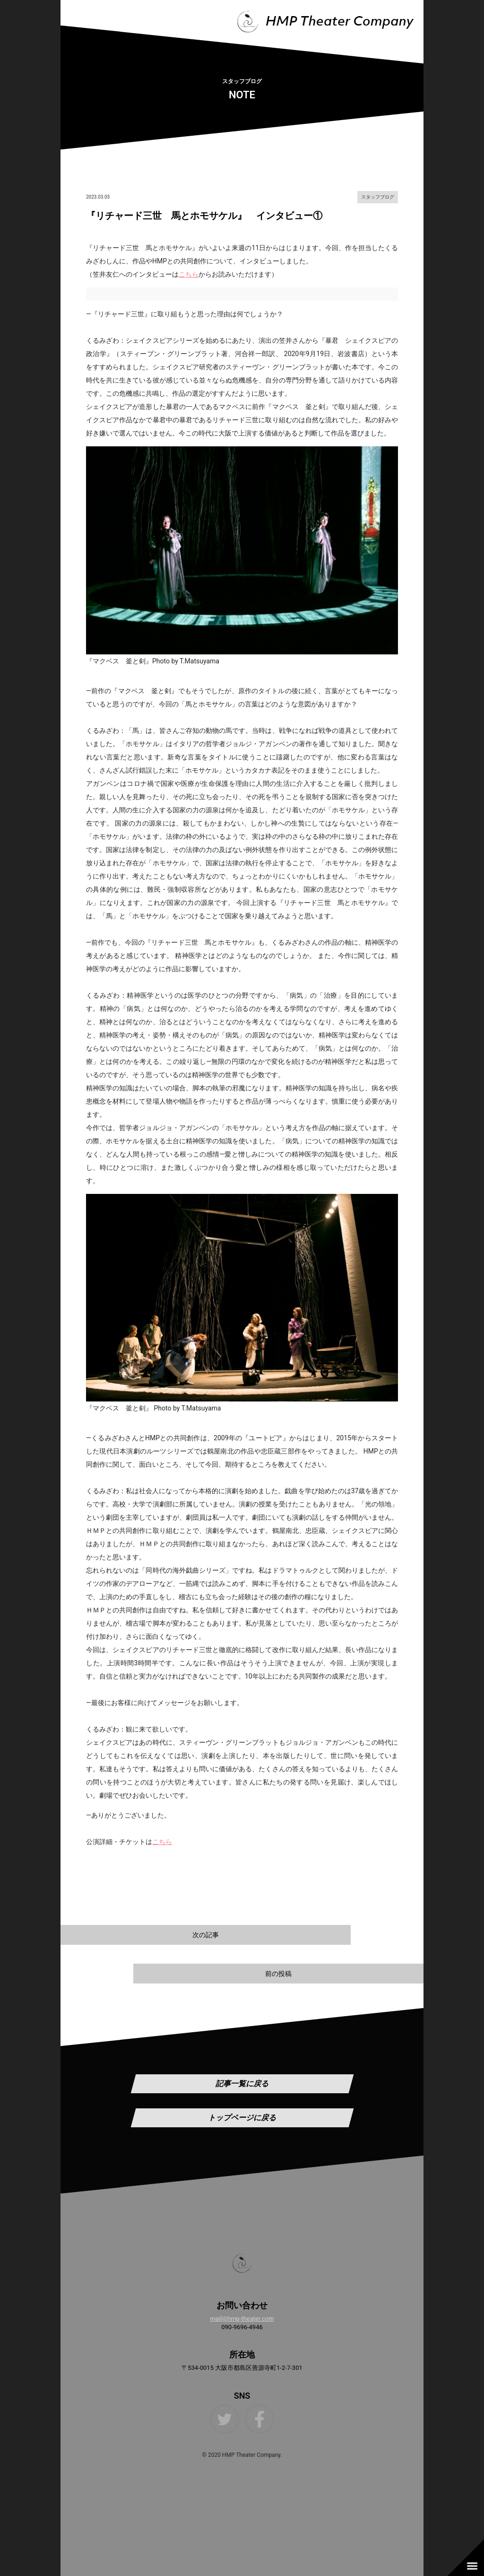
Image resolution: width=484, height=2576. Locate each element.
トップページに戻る (242, 2117)
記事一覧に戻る (242, 2083)
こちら (189, 274)
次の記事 (205, 1935)
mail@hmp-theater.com (242, 2318)
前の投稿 (278, 1973)
